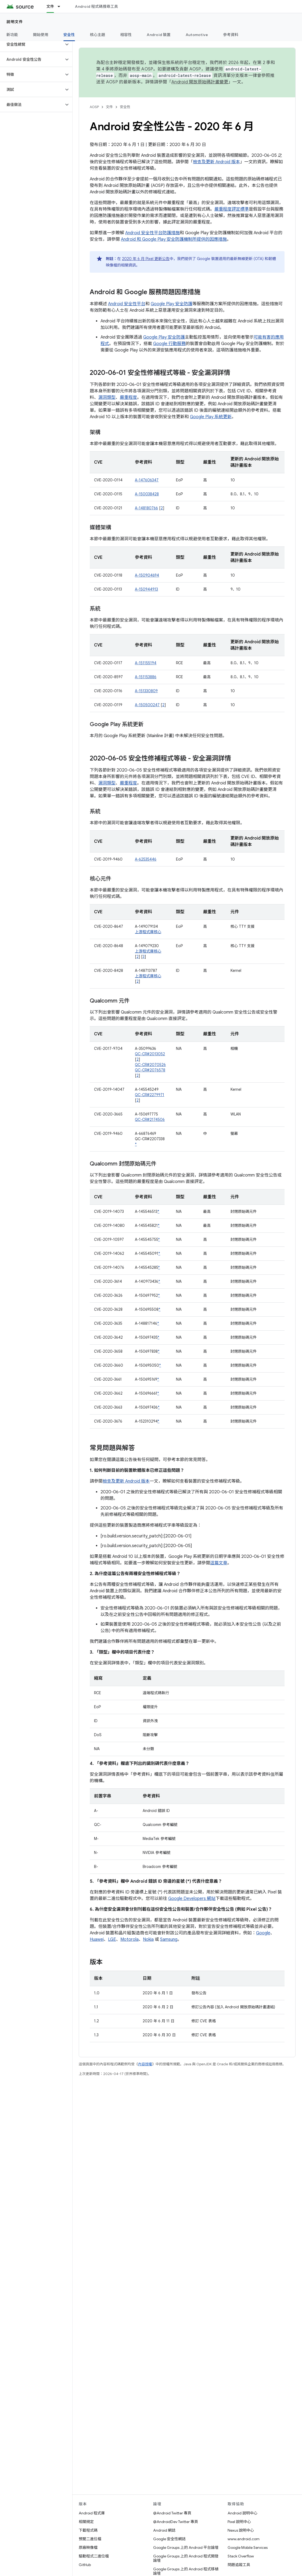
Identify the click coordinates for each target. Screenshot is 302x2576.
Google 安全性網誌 (169, 2538)
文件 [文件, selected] (50, 6)
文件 (109, 107)
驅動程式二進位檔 (94, 2556)
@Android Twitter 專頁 (172, 2513)
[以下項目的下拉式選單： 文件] (61, 6)
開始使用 (40, 34)
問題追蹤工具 (239, 2564)
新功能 (12, 34)
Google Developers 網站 (191, 1898)
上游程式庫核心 (148, 931)
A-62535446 (145, 859)
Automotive (197, 34)
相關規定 (86, 2521)
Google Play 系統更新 (211, 417)
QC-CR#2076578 (150, 1070)
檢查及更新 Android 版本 (216, 162)
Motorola (129, 1939)
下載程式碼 (88, 2530)
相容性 (126, 34)
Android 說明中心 (242, 2513)
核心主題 (97, 34)
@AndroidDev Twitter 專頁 (175, 2521)
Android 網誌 (164, 2530)
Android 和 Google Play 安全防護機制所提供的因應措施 (174, 239)
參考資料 (230, 34)
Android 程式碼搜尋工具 (96, 6)
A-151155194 (145, 662)
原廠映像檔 (88, 2547)
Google (263, 1933)
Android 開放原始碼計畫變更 (199, 82)
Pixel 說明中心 (239, 2521)
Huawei (97, 1939)
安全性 (125, 107)
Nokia (148, 1939)
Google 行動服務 (169, 343)
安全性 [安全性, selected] (69, 34)
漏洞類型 (107, 397)
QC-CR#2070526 (150, 1064)
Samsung (168, 1939)
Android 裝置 (159, 34)
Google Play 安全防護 (171, 304)
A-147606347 (147, 480)
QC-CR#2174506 (150, 1119)
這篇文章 (218, 1563)
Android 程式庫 (92, 2513)
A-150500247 (147, 704)
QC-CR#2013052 (150, 1053)
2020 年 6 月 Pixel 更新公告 (146, 258)
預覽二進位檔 (90, 2538)
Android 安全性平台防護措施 (152, 233)
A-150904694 (147, 575)
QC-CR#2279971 (149, 1094)
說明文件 (14, 21)
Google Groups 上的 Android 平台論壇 (185, 2547)
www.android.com (244, 2538)
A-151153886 (145, 676)
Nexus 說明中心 (241, 2530)
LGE (112, 1939)
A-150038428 (147, 494)
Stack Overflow (241, 2556)
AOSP (94, 107)
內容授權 (145, 2064)
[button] (32, 44)
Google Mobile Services (248, 2547)
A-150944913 (146, 589)
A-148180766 (146, 508)
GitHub (85, 2564)
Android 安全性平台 (126, 304)
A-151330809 (146, 690)
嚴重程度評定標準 (231, 209)
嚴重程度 (128, 397)
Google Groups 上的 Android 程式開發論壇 (185, 2558)
